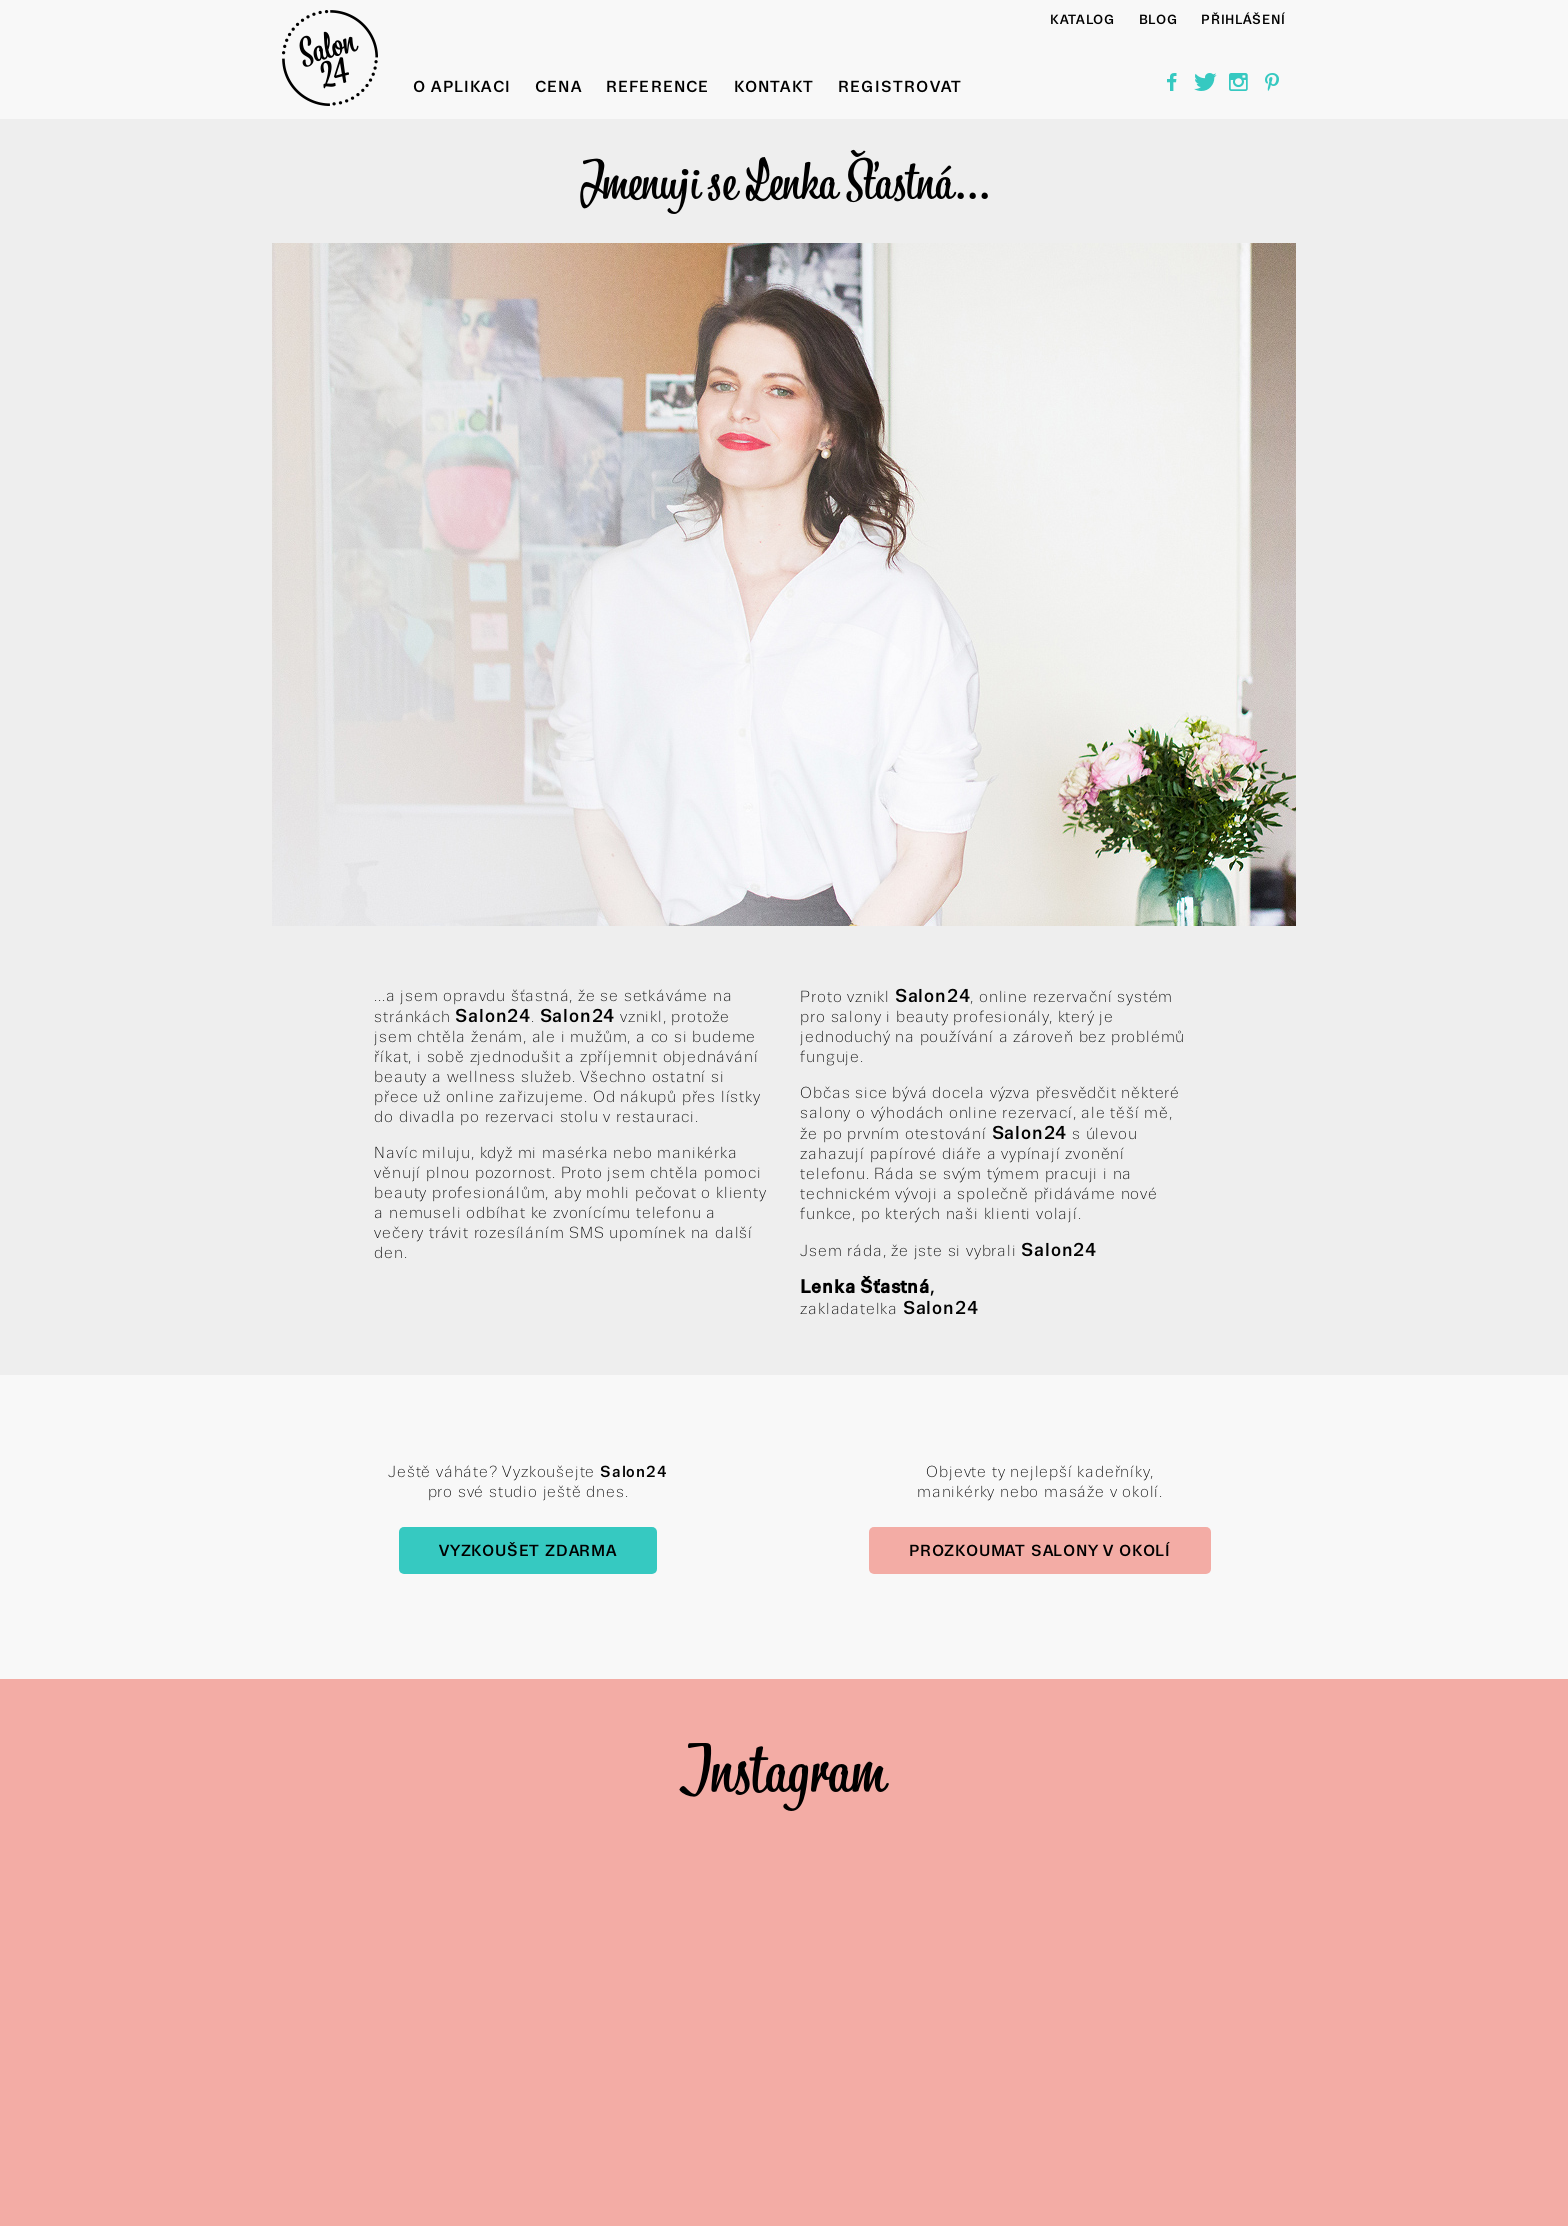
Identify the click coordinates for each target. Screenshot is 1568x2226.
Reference (658, 86)
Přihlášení (1243, 19)
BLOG (1158, 19)
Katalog (1082, 19)
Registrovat (900, 86)
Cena (558, 86)
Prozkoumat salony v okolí (1040, 1550)
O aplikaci (462, 86)
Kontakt (774, 86)
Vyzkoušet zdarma (528, 1550)
